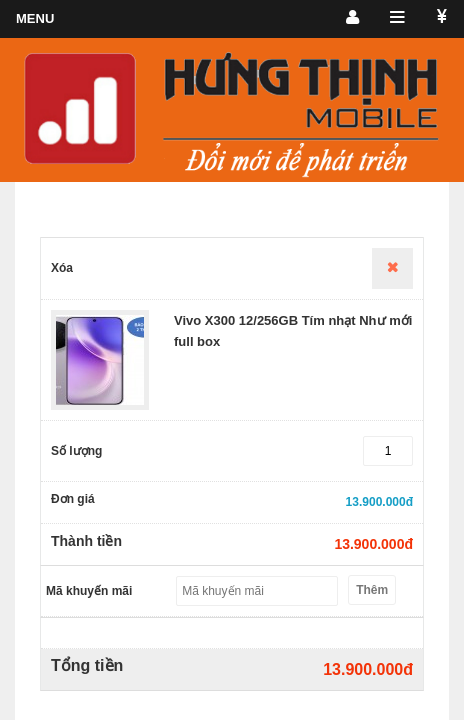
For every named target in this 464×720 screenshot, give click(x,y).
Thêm (372, 590)
